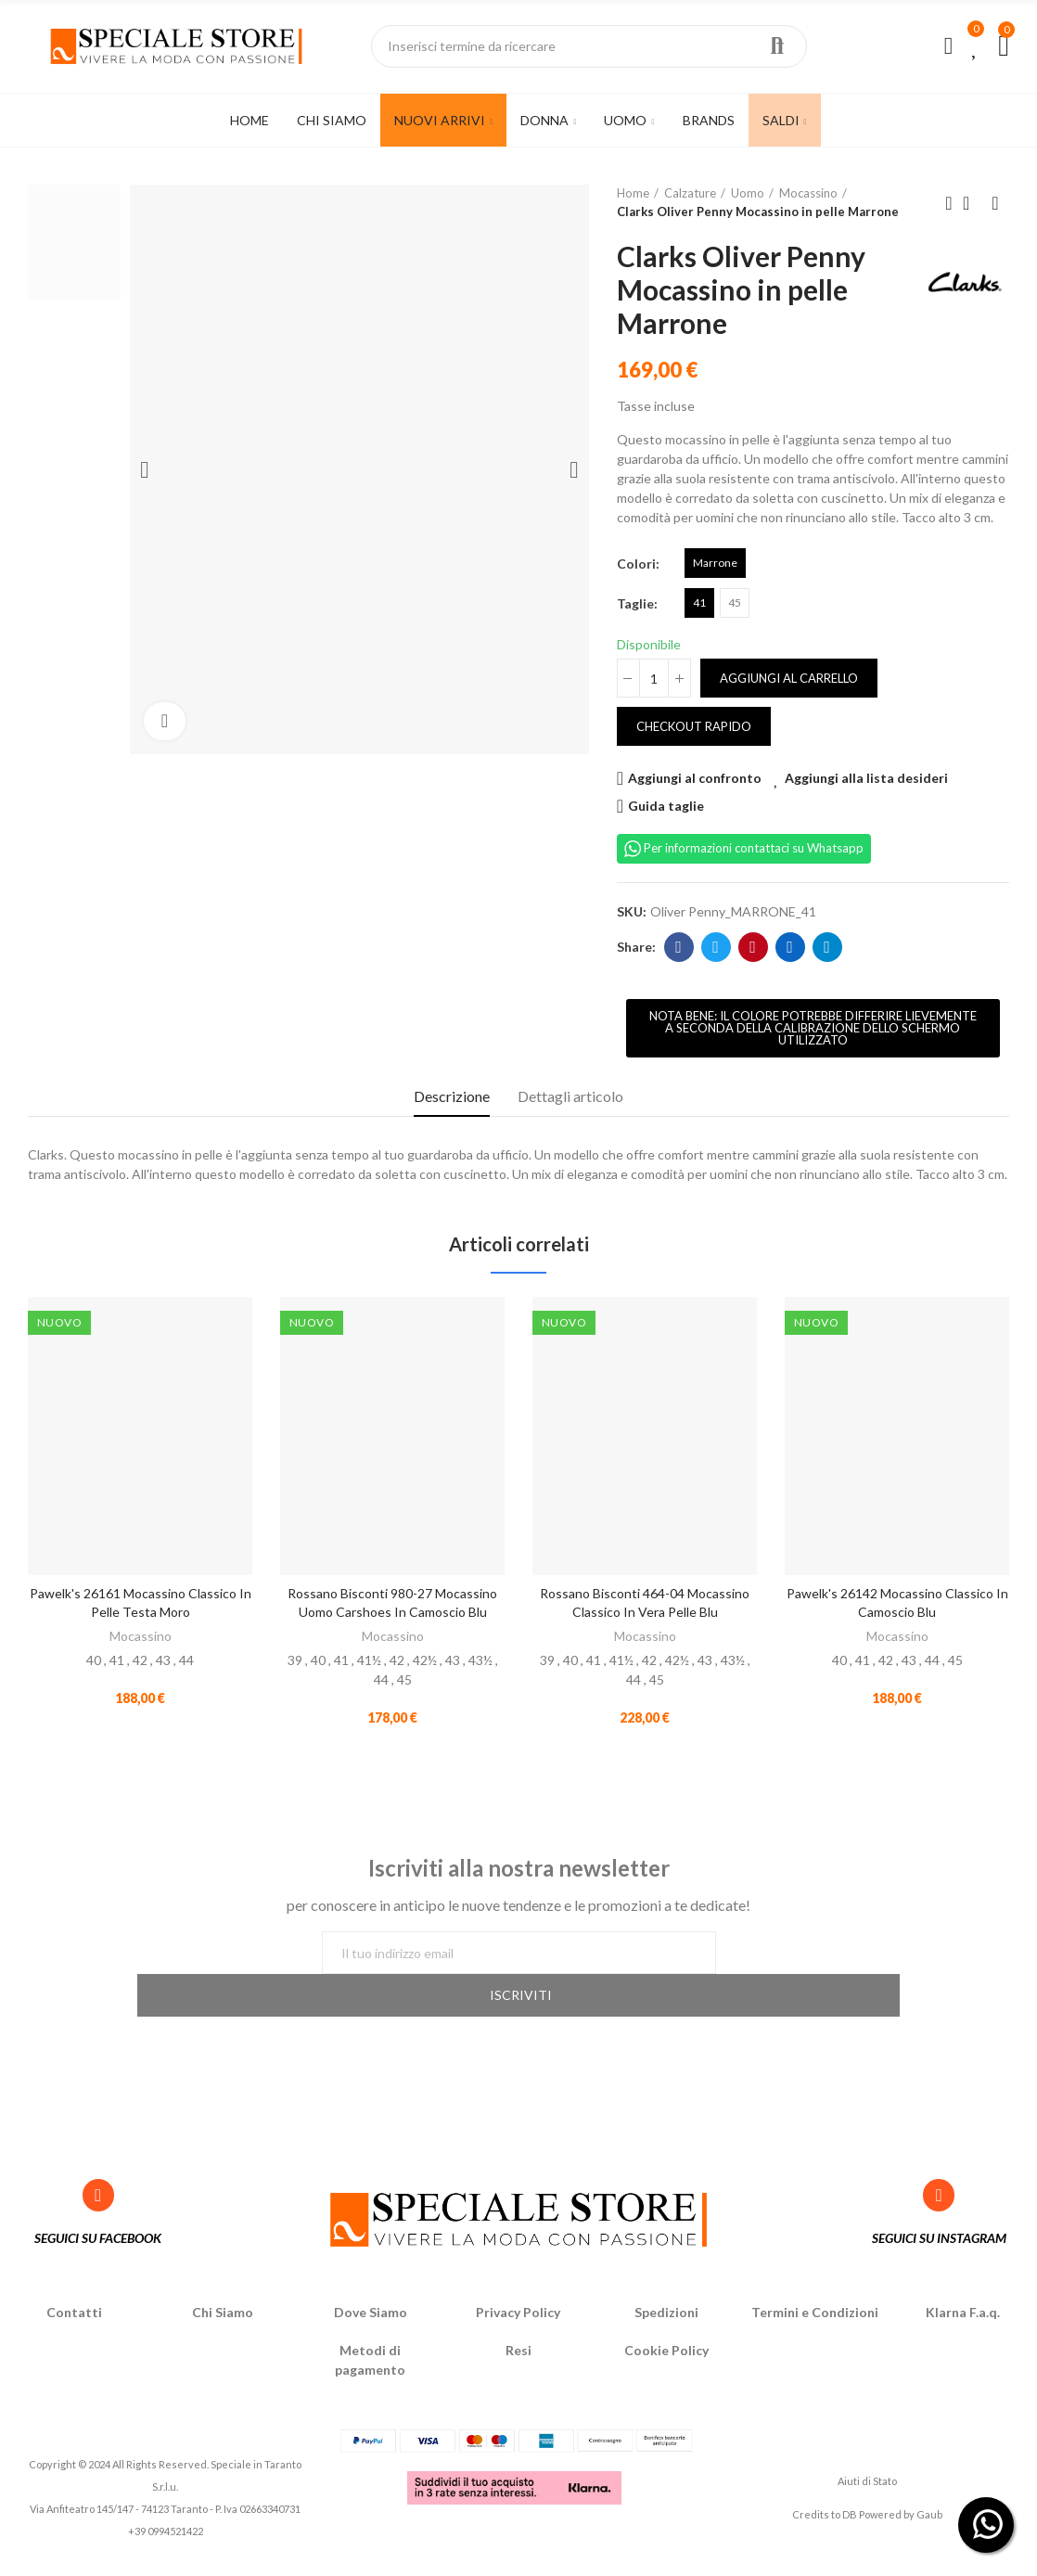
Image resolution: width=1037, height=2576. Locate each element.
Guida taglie (666, 806)
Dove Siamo (370, 2283)
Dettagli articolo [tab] (570, 1096)
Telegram (827, 947)
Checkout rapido (693, 726)
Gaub (929, 2486)
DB (849, 2486)
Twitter (715, 947)
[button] (813, 1028)
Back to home (972, 203)
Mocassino (140, 1636)
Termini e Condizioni (814, 2283)
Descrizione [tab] (452, 1096)
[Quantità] (654, 678)
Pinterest (752, 947)
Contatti (74, 2283)
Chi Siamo (222, 2283)
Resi (518, 2321)
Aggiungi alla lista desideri (866, 778)
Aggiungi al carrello (789, 678)
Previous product (949, 203)
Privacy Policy (518, 2283)
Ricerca (777, 46)
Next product (995, 203)
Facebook (678, 947)
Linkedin (790, 947)
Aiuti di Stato (867, 2451)
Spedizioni (666, 2283)
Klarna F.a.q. (963, 2283)
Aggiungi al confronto (695, 778)
